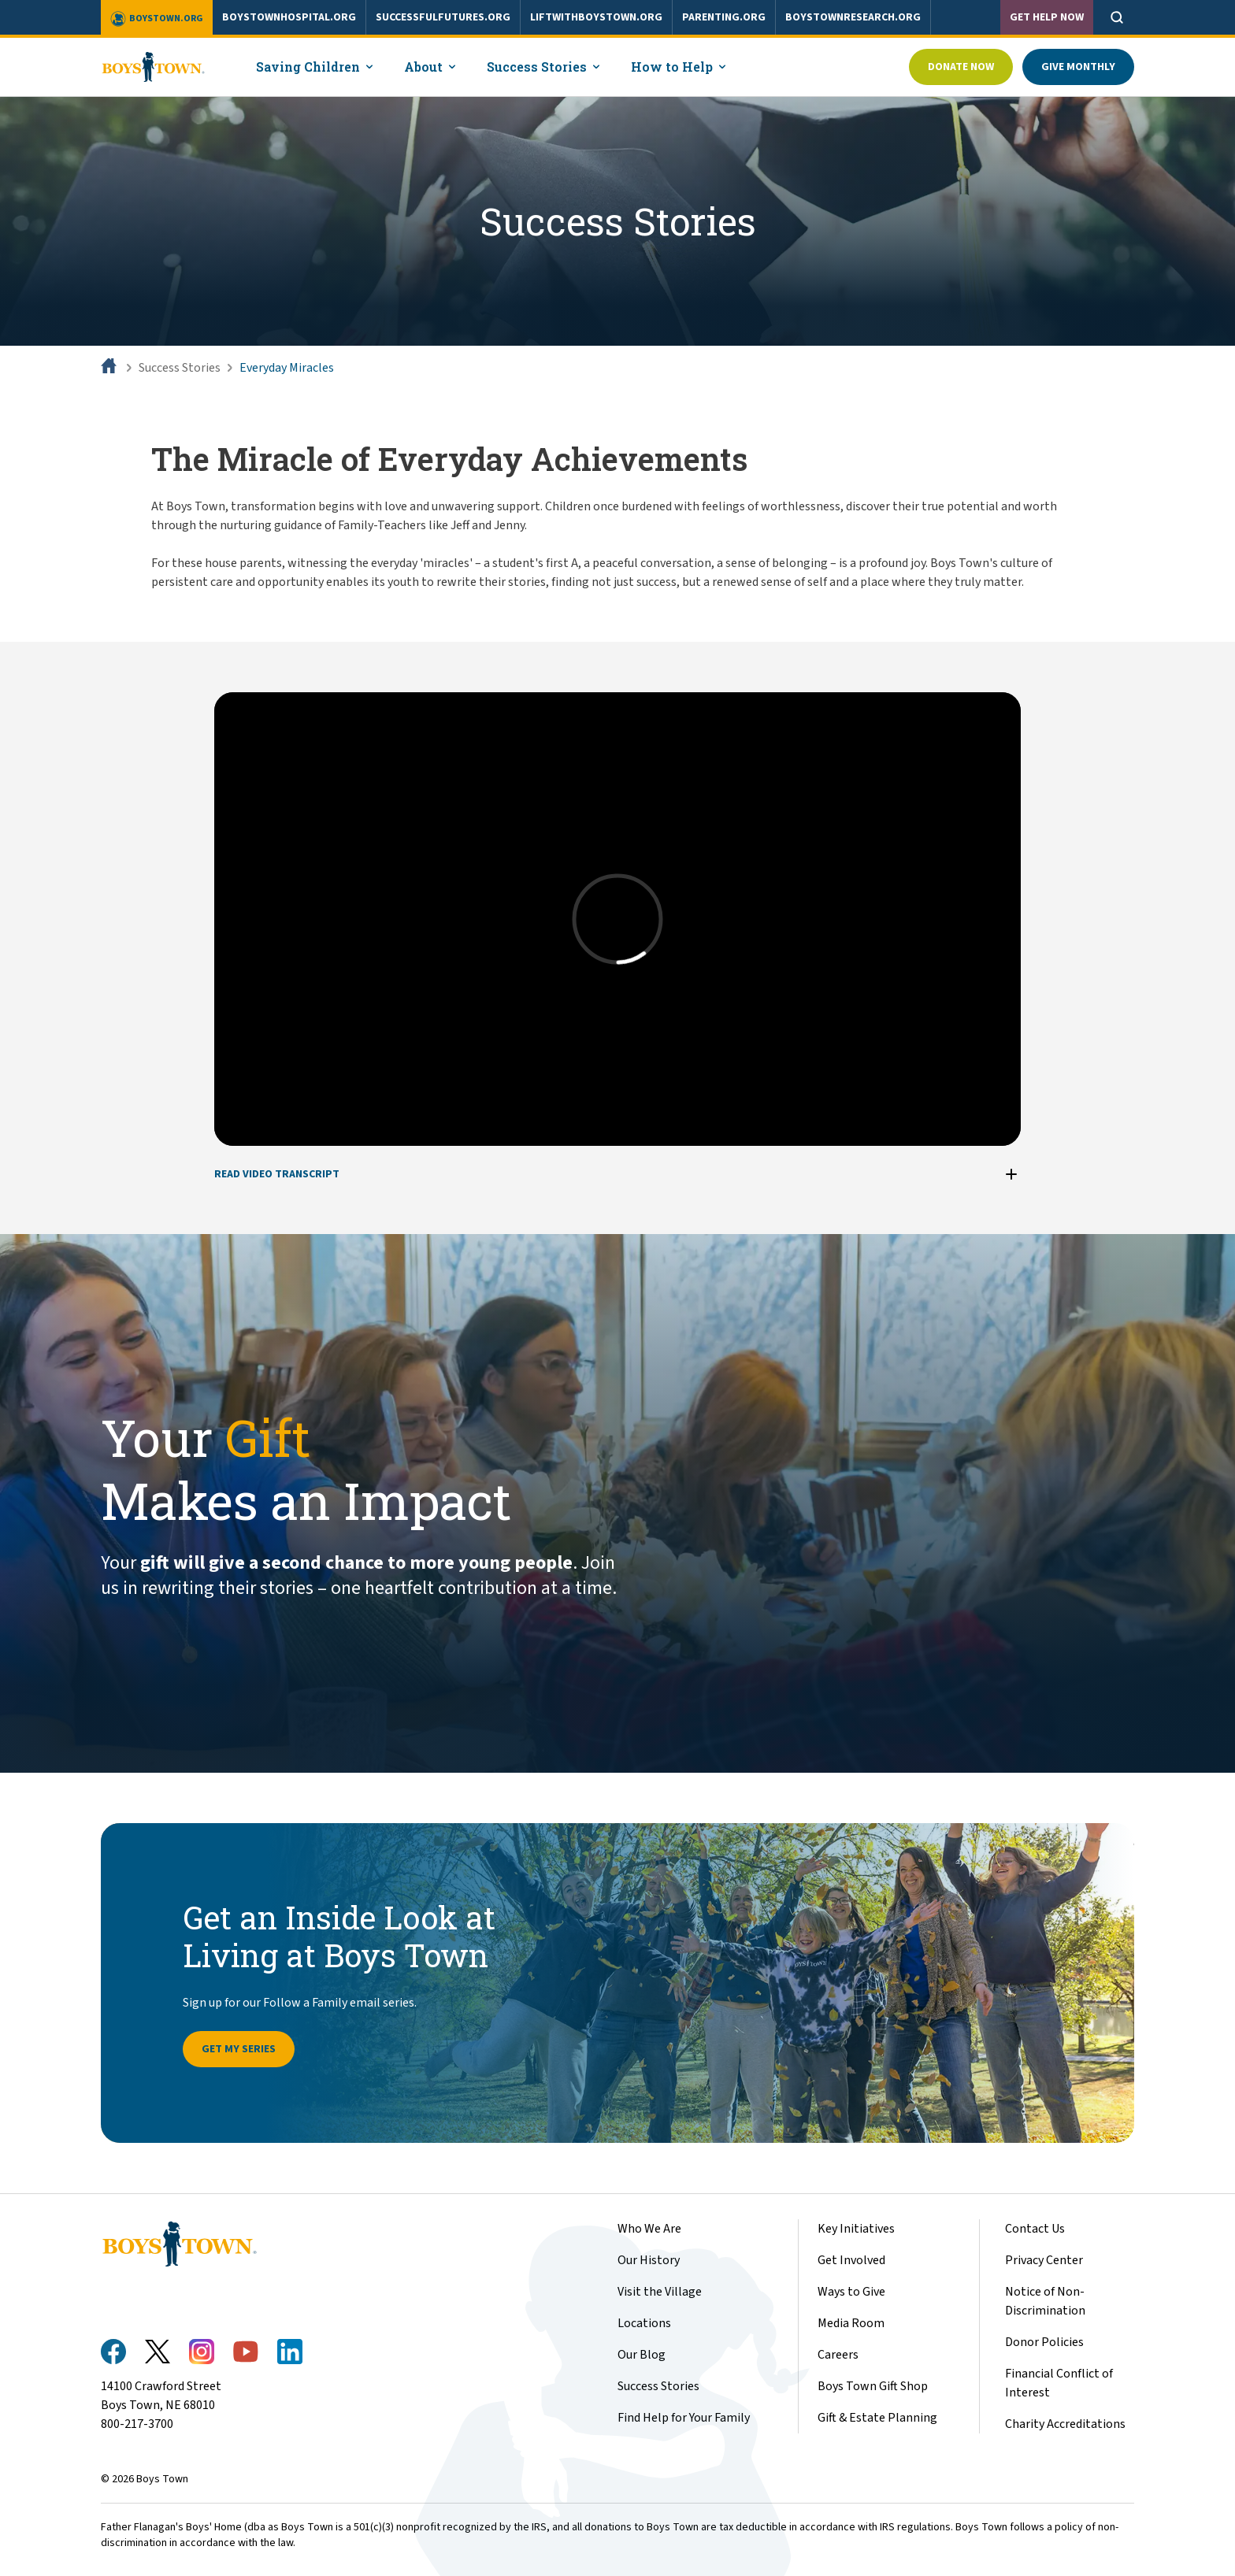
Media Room (851, 2323)
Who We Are (649, 2228)
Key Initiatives (856, 2228)
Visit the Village (660, 2291)
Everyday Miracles (286, 367)
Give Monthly (1078, 67)
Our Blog (642, 2354)
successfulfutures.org (443, 17)
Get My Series (239, 2049)
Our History (649, 2260)
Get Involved (851, 2260)
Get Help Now (1047, 17)
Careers (838, 2354)
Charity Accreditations (1065, 2424)
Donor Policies (1044, 2342)
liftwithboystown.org (596, 17)
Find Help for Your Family (684, 2417)
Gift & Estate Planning (877, 2417)
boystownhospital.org (289, 17)
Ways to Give (851, 2291)
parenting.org (724, 17)
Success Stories (180, 367)
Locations (644, 2323)
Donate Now (961, 67)
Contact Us (1035, 2228)
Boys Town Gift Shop (873, 2386)
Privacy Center (1044, 2260)
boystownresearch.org (853, 17)
